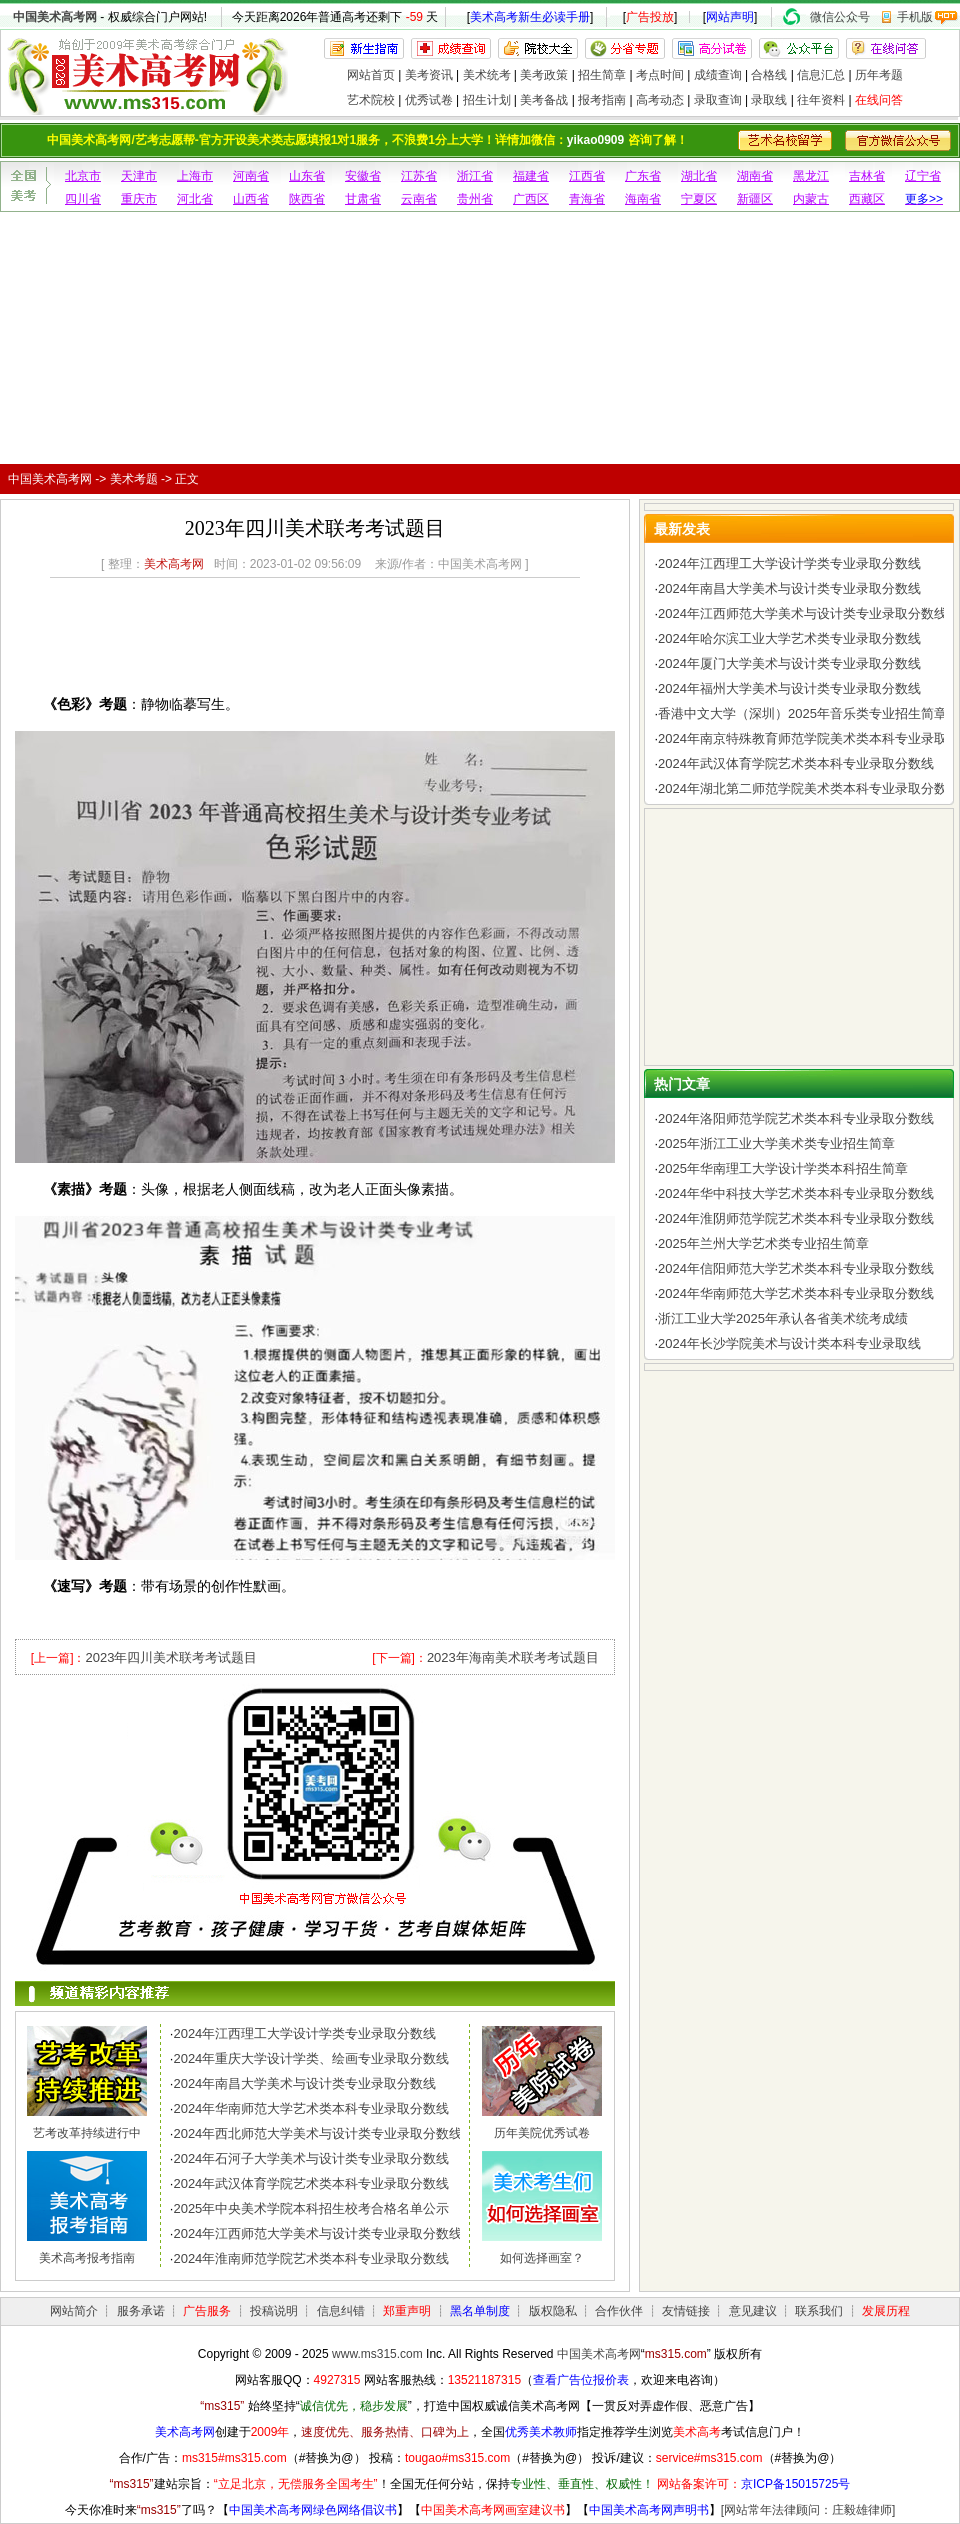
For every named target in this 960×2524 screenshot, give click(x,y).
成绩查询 (718, 75)
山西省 (251, 199)
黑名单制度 (480, 2311)
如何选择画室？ (542, 2258)
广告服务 (207, 2311)
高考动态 (660, 100)
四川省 (83, 199)
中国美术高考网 (55, 17)
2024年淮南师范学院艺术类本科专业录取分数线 (311, 2258)
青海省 (587, 199)
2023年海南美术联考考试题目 (513, 1657)
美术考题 (134, 479)
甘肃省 (363, 199)
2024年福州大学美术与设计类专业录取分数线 (789, 688)
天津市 (139, 176)
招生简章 (602, 75)
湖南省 (755, 176)
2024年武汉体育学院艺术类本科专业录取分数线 (311, 2183)
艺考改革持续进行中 (87, 2133)
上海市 (195, 176)
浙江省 (475, 176)
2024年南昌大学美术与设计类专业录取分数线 (304, 2083)
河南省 (251, 176)
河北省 (195, 199)
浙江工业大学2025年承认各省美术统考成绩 (783, 1318)
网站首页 (371, 75)
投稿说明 (274, 2311)
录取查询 (718, 100)
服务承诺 (141, 2311)
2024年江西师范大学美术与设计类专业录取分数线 (317, 2233)
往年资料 (821, 100)
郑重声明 (407, 2311)
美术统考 (487, 75)
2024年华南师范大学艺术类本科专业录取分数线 (311, 2108)
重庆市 (139, 199)
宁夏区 (699, 199)
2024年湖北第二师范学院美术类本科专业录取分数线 (809, 788)
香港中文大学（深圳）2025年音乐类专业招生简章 (802, 713)
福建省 (531, 176)
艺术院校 (371, 100)
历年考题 (879, 75)
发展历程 (886, 2311)
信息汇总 (821, 75)
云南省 (419, 199)
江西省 (587, 176)
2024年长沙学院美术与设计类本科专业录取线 (789, 1343)
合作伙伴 (619, 2311)
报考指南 (602, 100)
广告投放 (650, 17)
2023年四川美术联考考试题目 (171, 1657)
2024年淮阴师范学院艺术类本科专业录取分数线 (796, 1218)
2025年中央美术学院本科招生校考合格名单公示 (311, 2208)
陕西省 (307, 199)
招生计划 (487, 100)
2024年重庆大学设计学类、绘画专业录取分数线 (311, 2058)
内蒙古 (811, 199)
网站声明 (730, 17)
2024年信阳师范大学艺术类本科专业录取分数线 (796, 1268)
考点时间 (660, 75)
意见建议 (753, 2311)
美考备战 (544, 100)
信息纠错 (341, 2311)
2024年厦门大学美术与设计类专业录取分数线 (789, 663)
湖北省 (699, 176)
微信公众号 (840, 17)
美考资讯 (429, 75)
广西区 (531, 199)
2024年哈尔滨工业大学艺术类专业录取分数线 (789, 638)
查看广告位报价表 (581, 2380)
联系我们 (819, 2311)
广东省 (643, 176)
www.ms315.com (377, 2354)
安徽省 (363, 176)
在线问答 (879, 100)
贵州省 (475, 199)
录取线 (769, 100)
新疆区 (755, 199)
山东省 (307, 176)
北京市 (83, 176)
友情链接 (686, 2311)
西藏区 (867, 199)
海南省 (643, 199)
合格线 (769, 75)
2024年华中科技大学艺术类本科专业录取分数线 (796, 1193)
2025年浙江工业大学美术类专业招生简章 (776, 1143)
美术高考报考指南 (87, 2258)
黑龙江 (811, 176)
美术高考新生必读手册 (530, 17)
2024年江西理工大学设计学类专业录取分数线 (304, 2033)
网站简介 (74, 2311)
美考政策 (544, 75)
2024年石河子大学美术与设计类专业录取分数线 (311, 2158)
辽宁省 (923, 176)
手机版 (915, 17)
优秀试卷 (429, 100)
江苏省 (419, 176)
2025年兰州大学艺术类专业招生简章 (763, 1243)
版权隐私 (553, 2311)
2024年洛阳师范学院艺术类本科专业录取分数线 (796, 1118)
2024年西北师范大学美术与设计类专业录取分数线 (317, 2133)
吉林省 (867, 176)
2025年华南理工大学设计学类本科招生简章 (783, 1168)
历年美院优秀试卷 (542, 2133)
